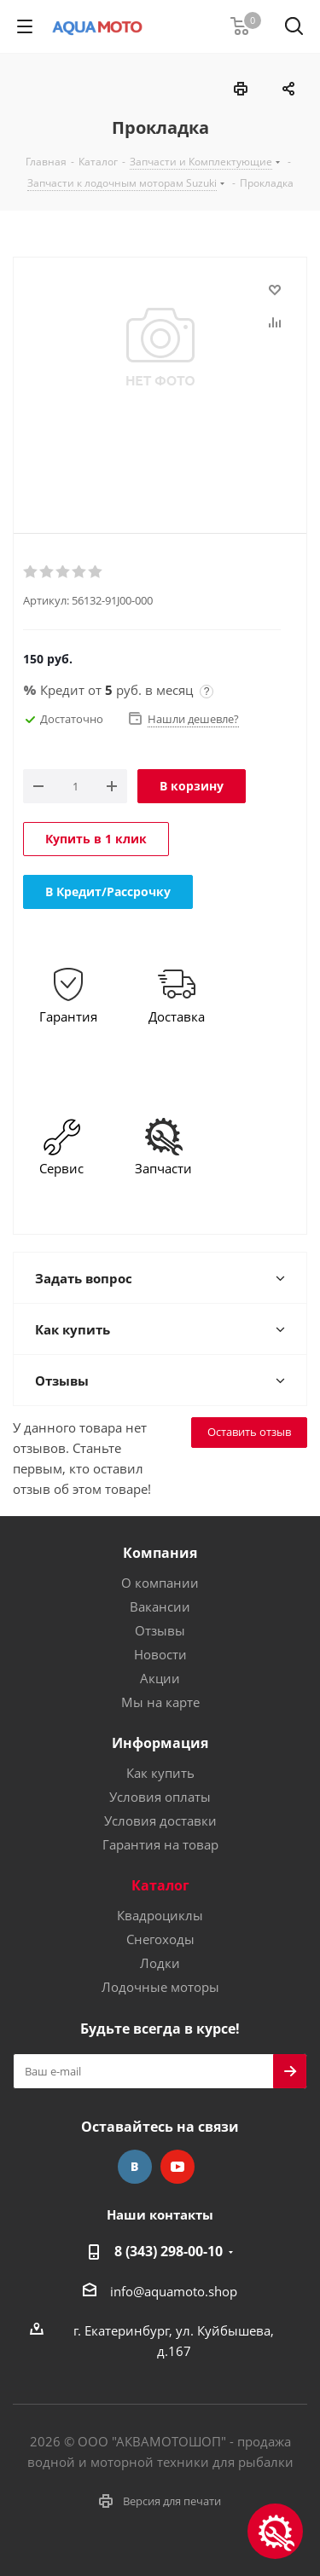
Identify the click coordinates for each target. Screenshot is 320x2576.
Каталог (160, 1885)
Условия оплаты (160, 1796)
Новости (160, 1654)
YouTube (177, 2167)
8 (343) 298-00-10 (168, 2251)
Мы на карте (160, 1702)
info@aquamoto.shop (173, 2291)
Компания (160, 1552)
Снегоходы (160, 1939)
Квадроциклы (160, 1915)
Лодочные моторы (160, 1986)
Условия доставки (160, 1820)
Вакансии (160, 1606)
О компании (160, 1582)
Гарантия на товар (160, 1844)
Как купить (160, 1772)
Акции (160, 1678)
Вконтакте (135, 2167)
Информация (160, 1743)
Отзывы (160, 1630)
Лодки (160, 1962)
